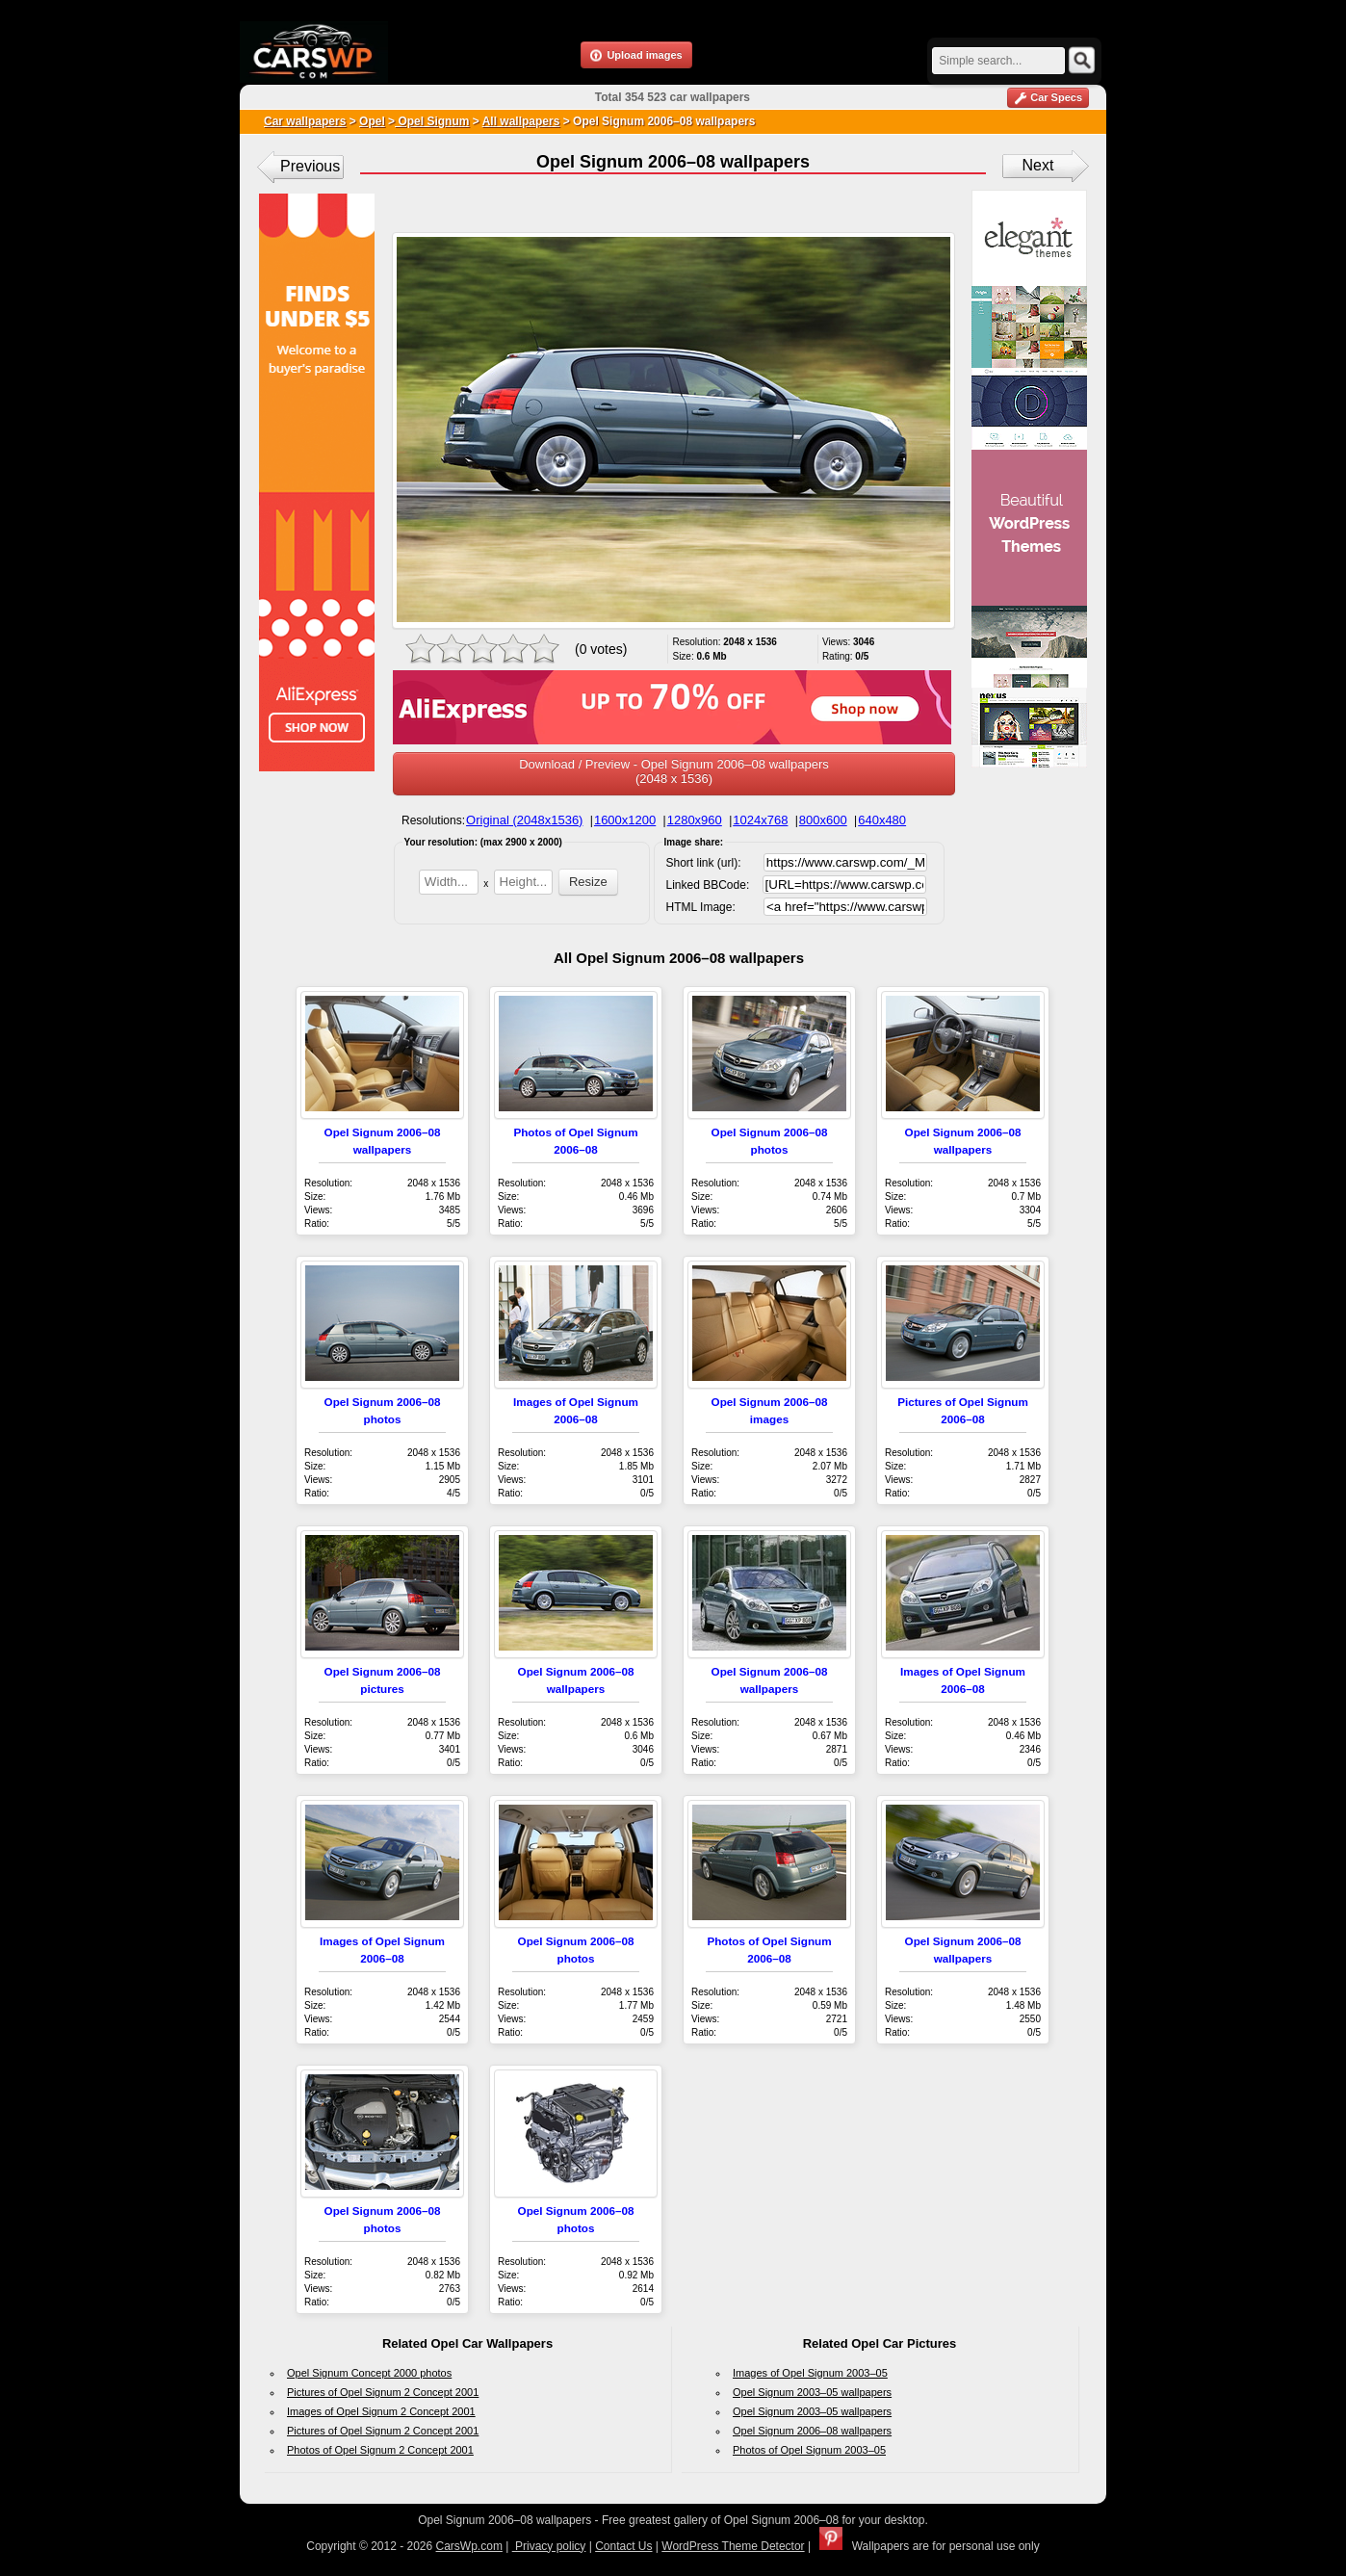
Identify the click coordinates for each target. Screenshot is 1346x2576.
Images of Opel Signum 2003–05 (810, 2373)
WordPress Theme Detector (732, 2546)
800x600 (823, 820)
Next (1038, 165)
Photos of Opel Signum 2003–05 (809, 2450)
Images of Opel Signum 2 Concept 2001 (381, 2411)
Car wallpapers (305, 121)
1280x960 (694, 820)
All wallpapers (521, 121)
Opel (372, 121)
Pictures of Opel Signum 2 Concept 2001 (383, 2392)
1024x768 (760, 820)
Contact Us (623, 2546)
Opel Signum (432, 121)
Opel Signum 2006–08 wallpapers (812, 2430)
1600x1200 (625, 820)
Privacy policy (549, 2546)
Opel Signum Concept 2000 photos (369, 2373)
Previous (310, 166)
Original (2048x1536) (524, 820)
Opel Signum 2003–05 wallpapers (812, 2392)
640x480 (882, 820)
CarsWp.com (469, 2546)
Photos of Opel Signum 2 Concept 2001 (380, 2450)
